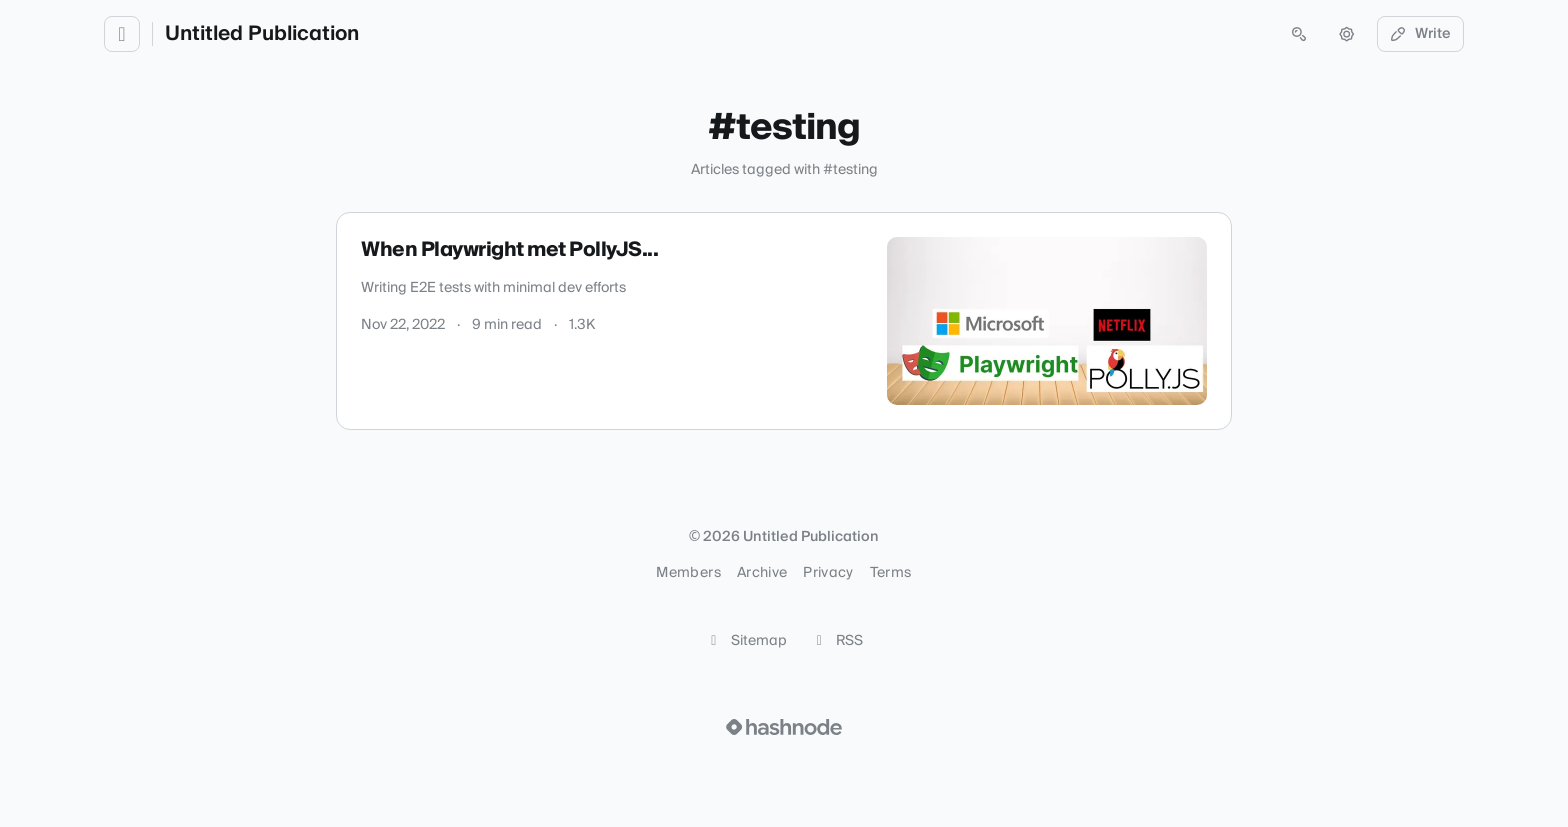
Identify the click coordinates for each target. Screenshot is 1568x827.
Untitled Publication (262, 34)
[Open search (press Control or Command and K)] (1299, 34)
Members (688, 573)
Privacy (828, 573)
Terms (891, 573)
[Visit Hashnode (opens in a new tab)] (784, 727)
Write (1421, 34)
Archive (762, 573)
